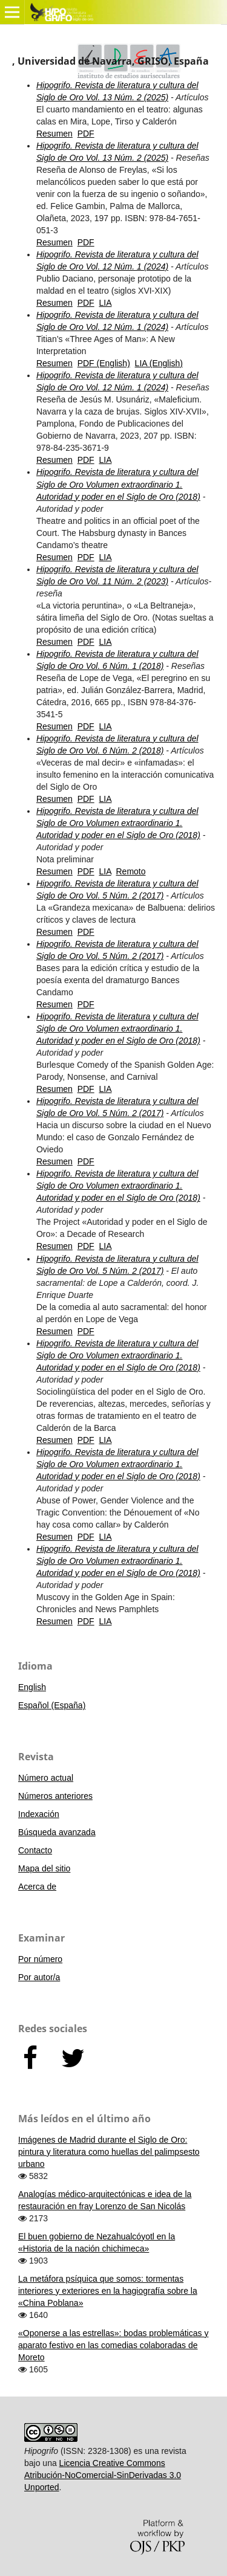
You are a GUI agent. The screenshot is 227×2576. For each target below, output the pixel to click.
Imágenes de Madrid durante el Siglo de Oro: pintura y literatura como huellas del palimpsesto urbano (109, 2152)
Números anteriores (55, 1796)
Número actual (45, 1778)
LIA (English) (159, 363)
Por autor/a (39, 1977)
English (32, 1687)
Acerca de (37, 1886)
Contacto (35, 1850)
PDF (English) (103, 363)
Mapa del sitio (44, 1868)
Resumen (54, 133)
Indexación (38, 1814)
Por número (40, 1959)
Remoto (130, 871)
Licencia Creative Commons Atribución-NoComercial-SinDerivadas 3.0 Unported (102, 2475)
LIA (105, 303)
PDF (85, 133)
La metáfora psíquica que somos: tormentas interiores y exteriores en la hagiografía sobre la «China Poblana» (107, 2291)
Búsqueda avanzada (57, 1832)
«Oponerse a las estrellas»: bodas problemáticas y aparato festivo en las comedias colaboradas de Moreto (113, 2345)
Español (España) (51, 1705)
